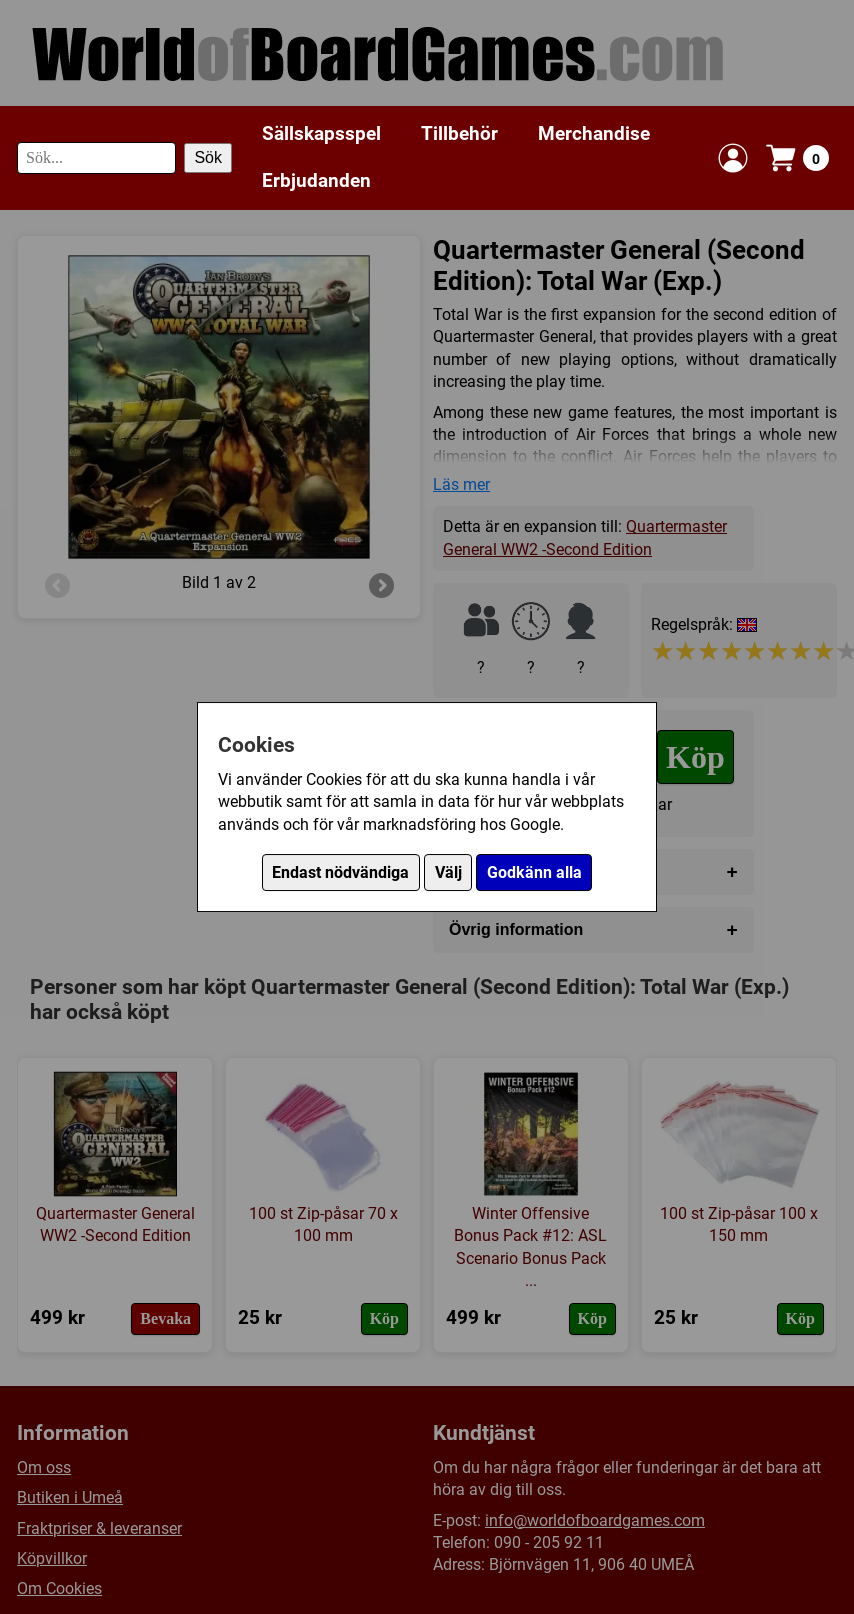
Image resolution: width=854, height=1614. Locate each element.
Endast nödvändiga (340, 872)
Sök (208, 157)
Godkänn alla (534, 872)
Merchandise (594, 133)
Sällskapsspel (321, 133)
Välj (448, 872)
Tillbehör (459, 133)
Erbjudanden (316, 180)
